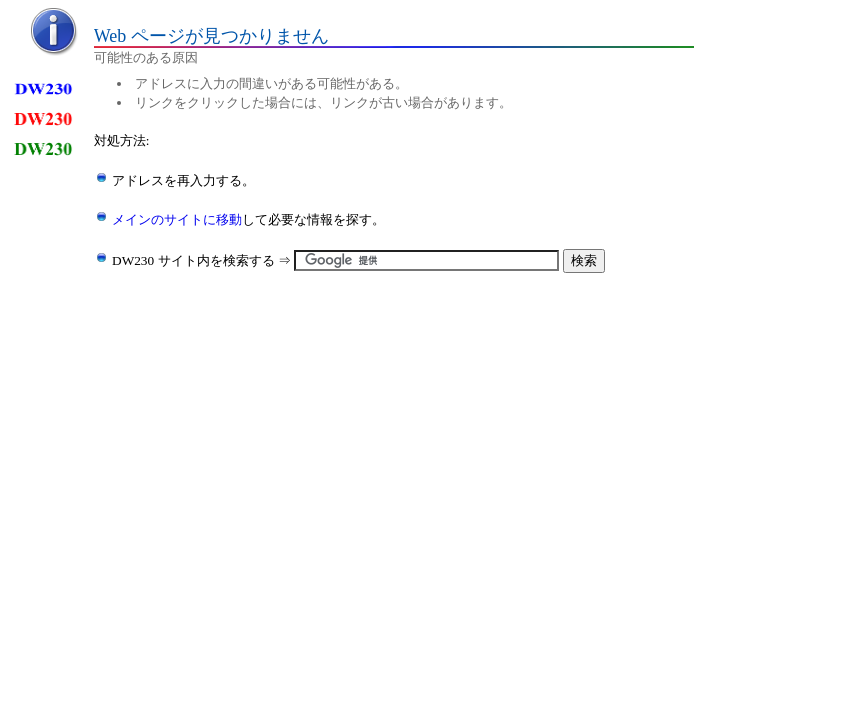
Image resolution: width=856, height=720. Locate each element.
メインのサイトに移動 (177, 219)
